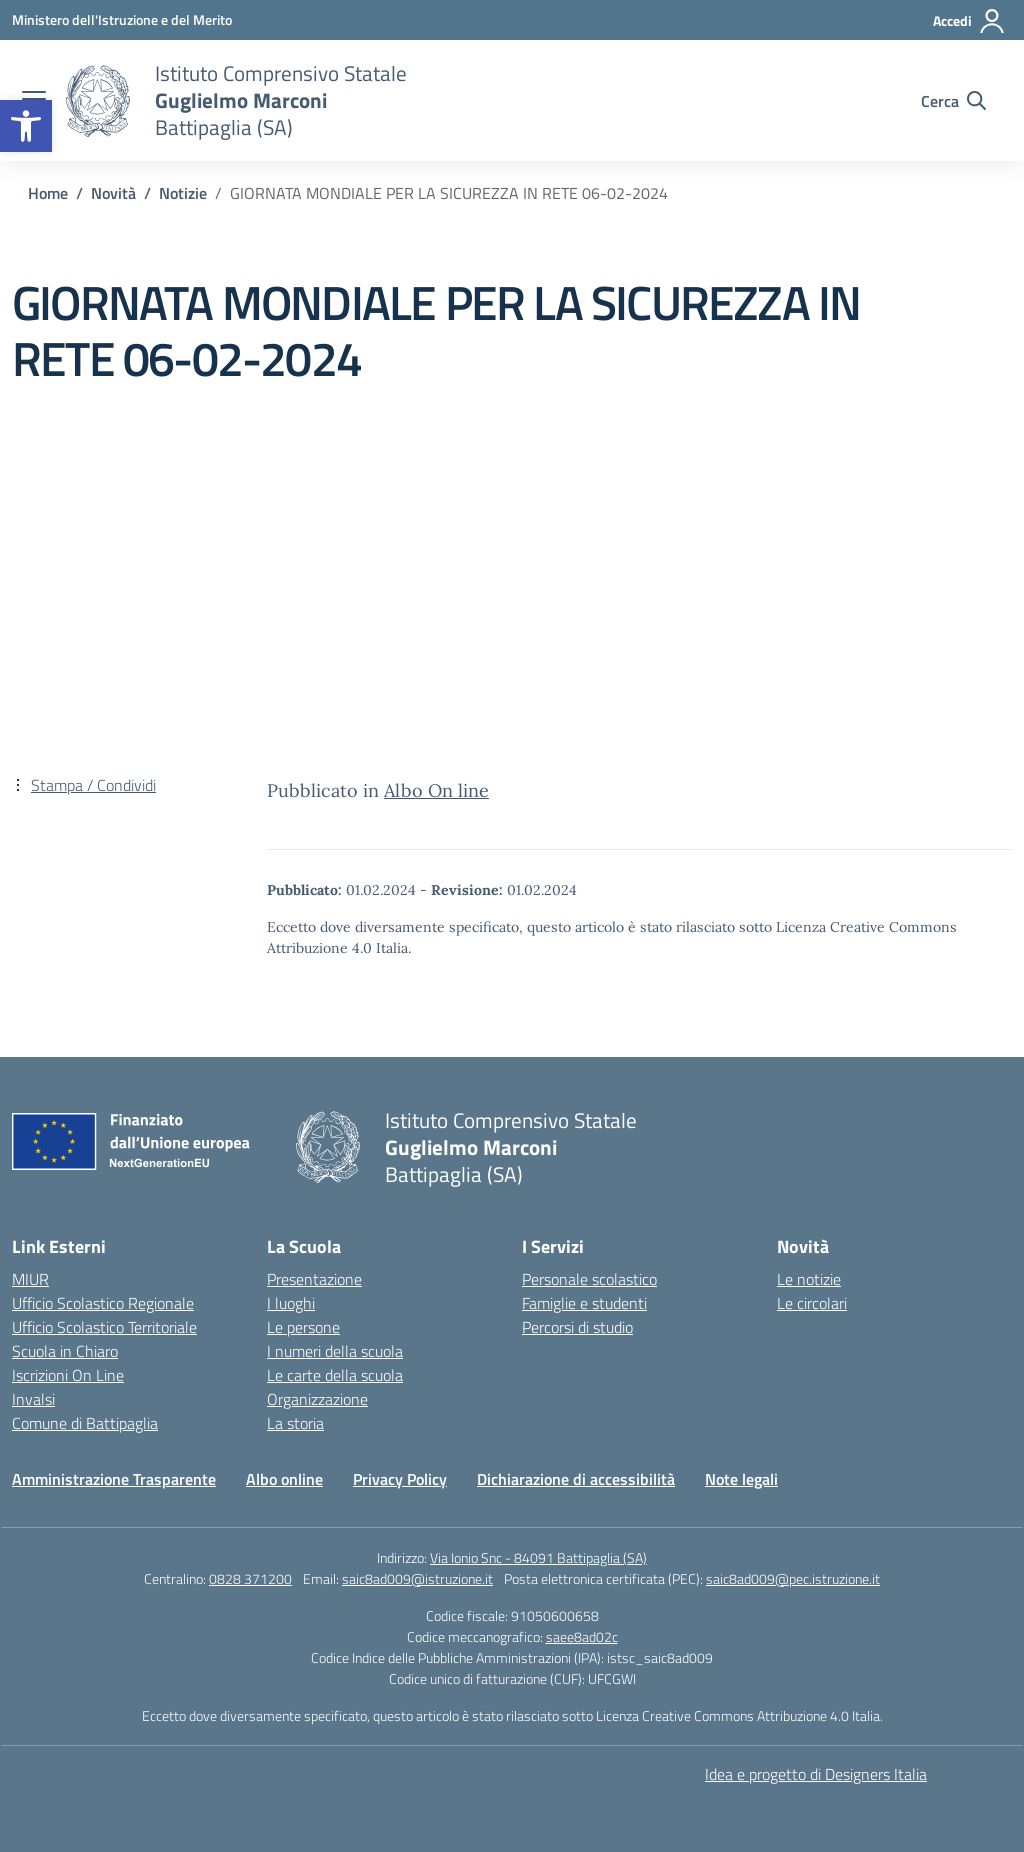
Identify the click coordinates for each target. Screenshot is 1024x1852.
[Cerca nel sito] (953, 101)
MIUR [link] (30, 1279)
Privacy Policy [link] (400, 1479)
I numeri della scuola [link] (335, 1351)
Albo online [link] (284, 1479)
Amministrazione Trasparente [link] (114, 1479)
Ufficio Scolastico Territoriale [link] (104, 1327)
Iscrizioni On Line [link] (68, 1375)
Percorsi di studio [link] (577, 1327)
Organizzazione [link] (317, 1399)
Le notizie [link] (809, 1279)
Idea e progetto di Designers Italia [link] (816, 1774)
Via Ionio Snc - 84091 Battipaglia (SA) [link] (538, 1557)
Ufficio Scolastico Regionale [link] (103, 1303)
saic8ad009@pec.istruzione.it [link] (793, 1578)
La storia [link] (295, 1423)
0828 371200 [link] (250, 1578)
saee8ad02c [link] (582, 1636)
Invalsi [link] (33, 1399)
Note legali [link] (741, 1479)
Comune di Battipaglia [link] (85, 1423)
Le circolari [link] (812, 1303)
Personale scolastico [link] (589, 1279)
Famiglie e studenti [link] (584, 1303)
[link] (26, 126)
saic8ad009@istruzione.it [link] (417, 1578)
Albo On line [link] (436, 790)
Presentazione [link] (314, 1279)
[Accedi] (969, 21)
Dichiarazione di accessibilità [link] (576, 1479)
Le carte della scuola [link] (335, 1375)
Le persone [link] (303, 1327)
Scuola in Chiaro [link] (65, 1351)
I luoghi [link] (291, 1303)
